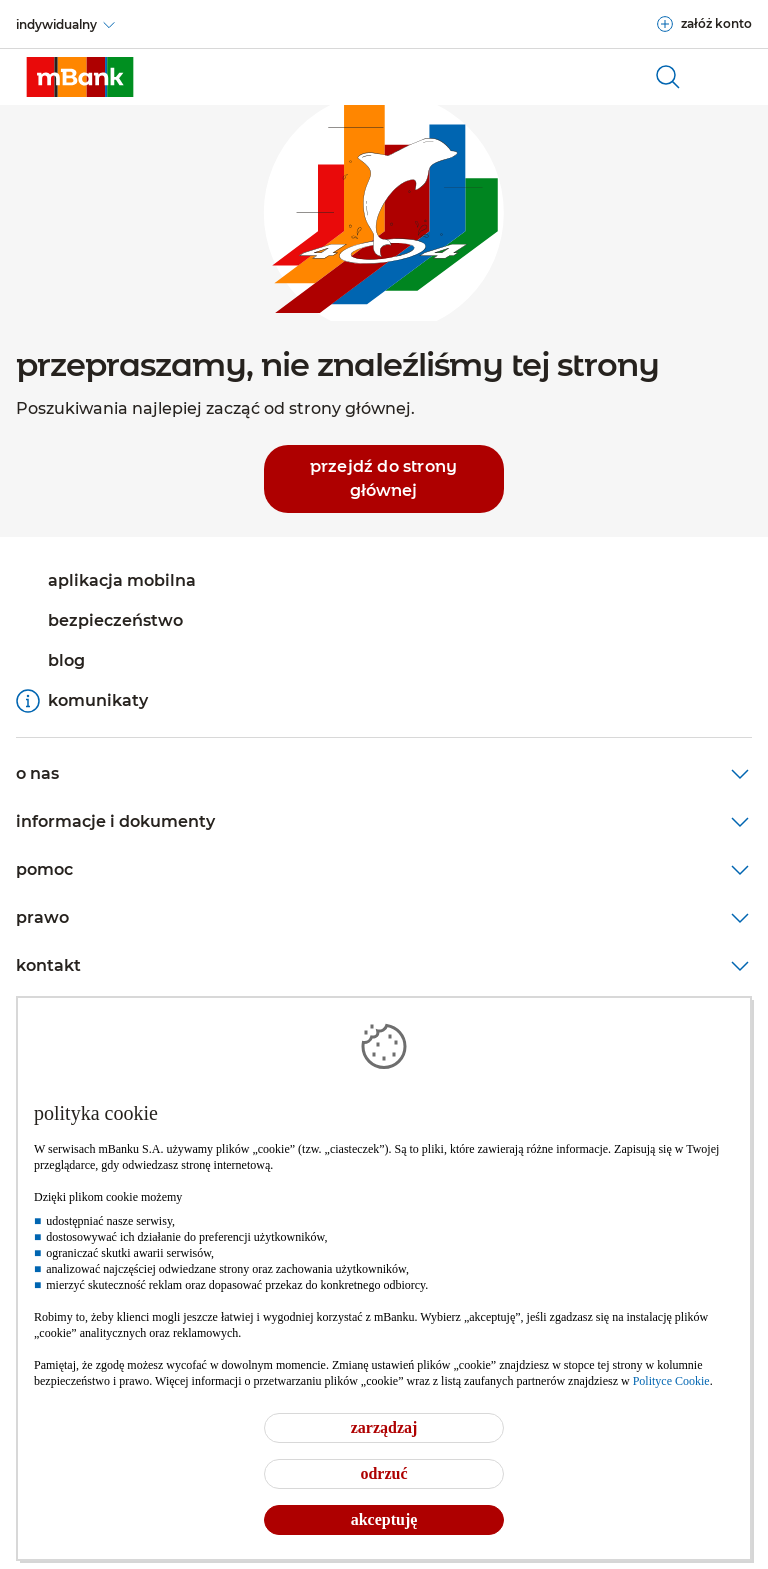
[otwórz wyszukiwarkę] (668, 77)
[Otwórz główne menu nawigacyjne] (728, 77)
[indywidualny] (66, 25)
